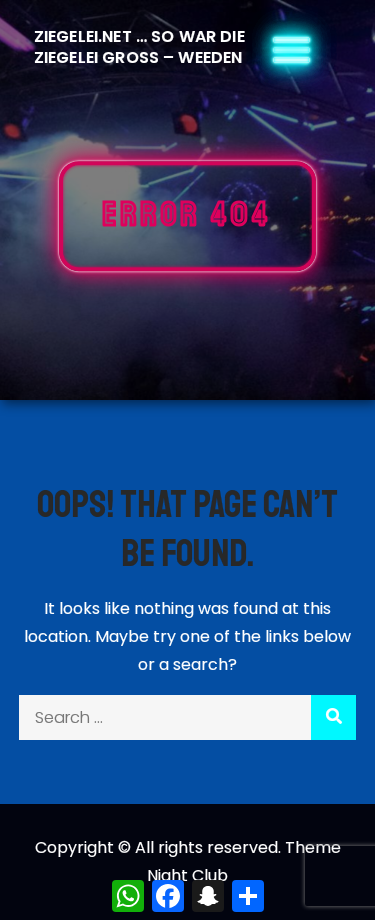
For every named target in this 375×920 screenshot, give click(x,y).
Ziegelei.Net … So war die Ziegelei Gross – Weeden (139, 47)
